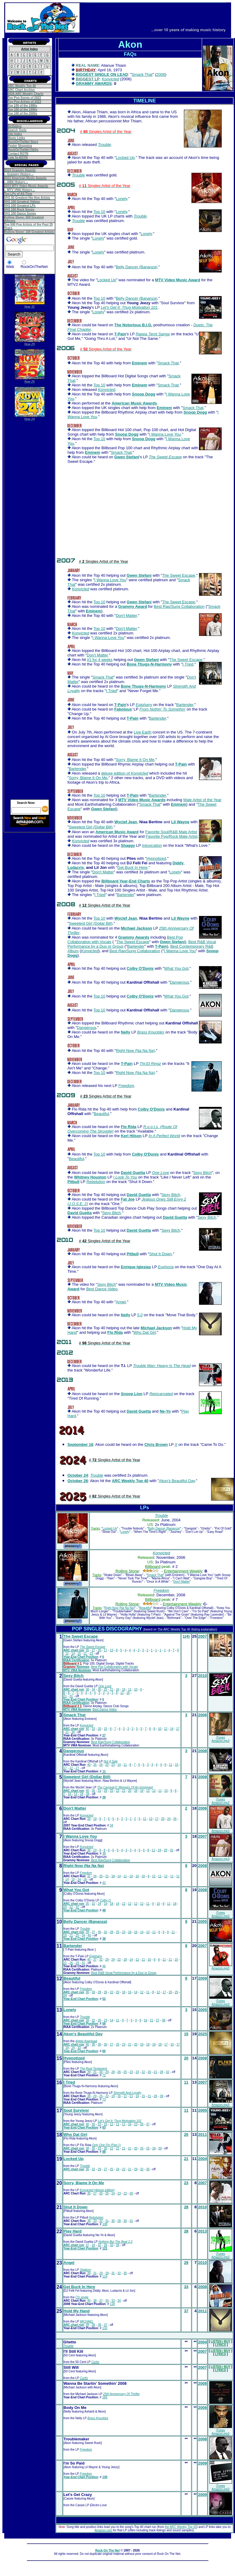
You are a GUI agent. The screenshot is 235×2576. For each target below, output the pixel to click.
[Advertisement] (29, 514)
